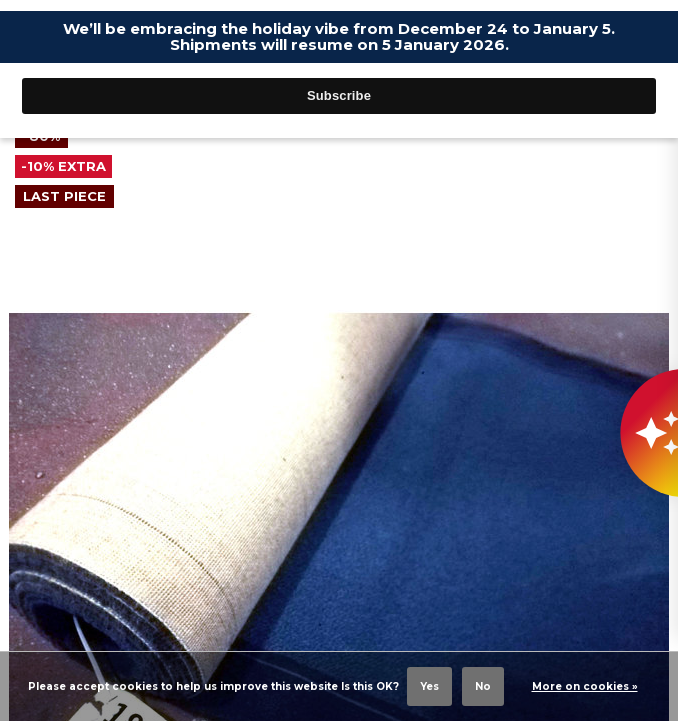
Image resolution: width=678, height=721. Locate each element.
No (483, 686)
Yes (429, 686)
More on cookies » (585, 686)
